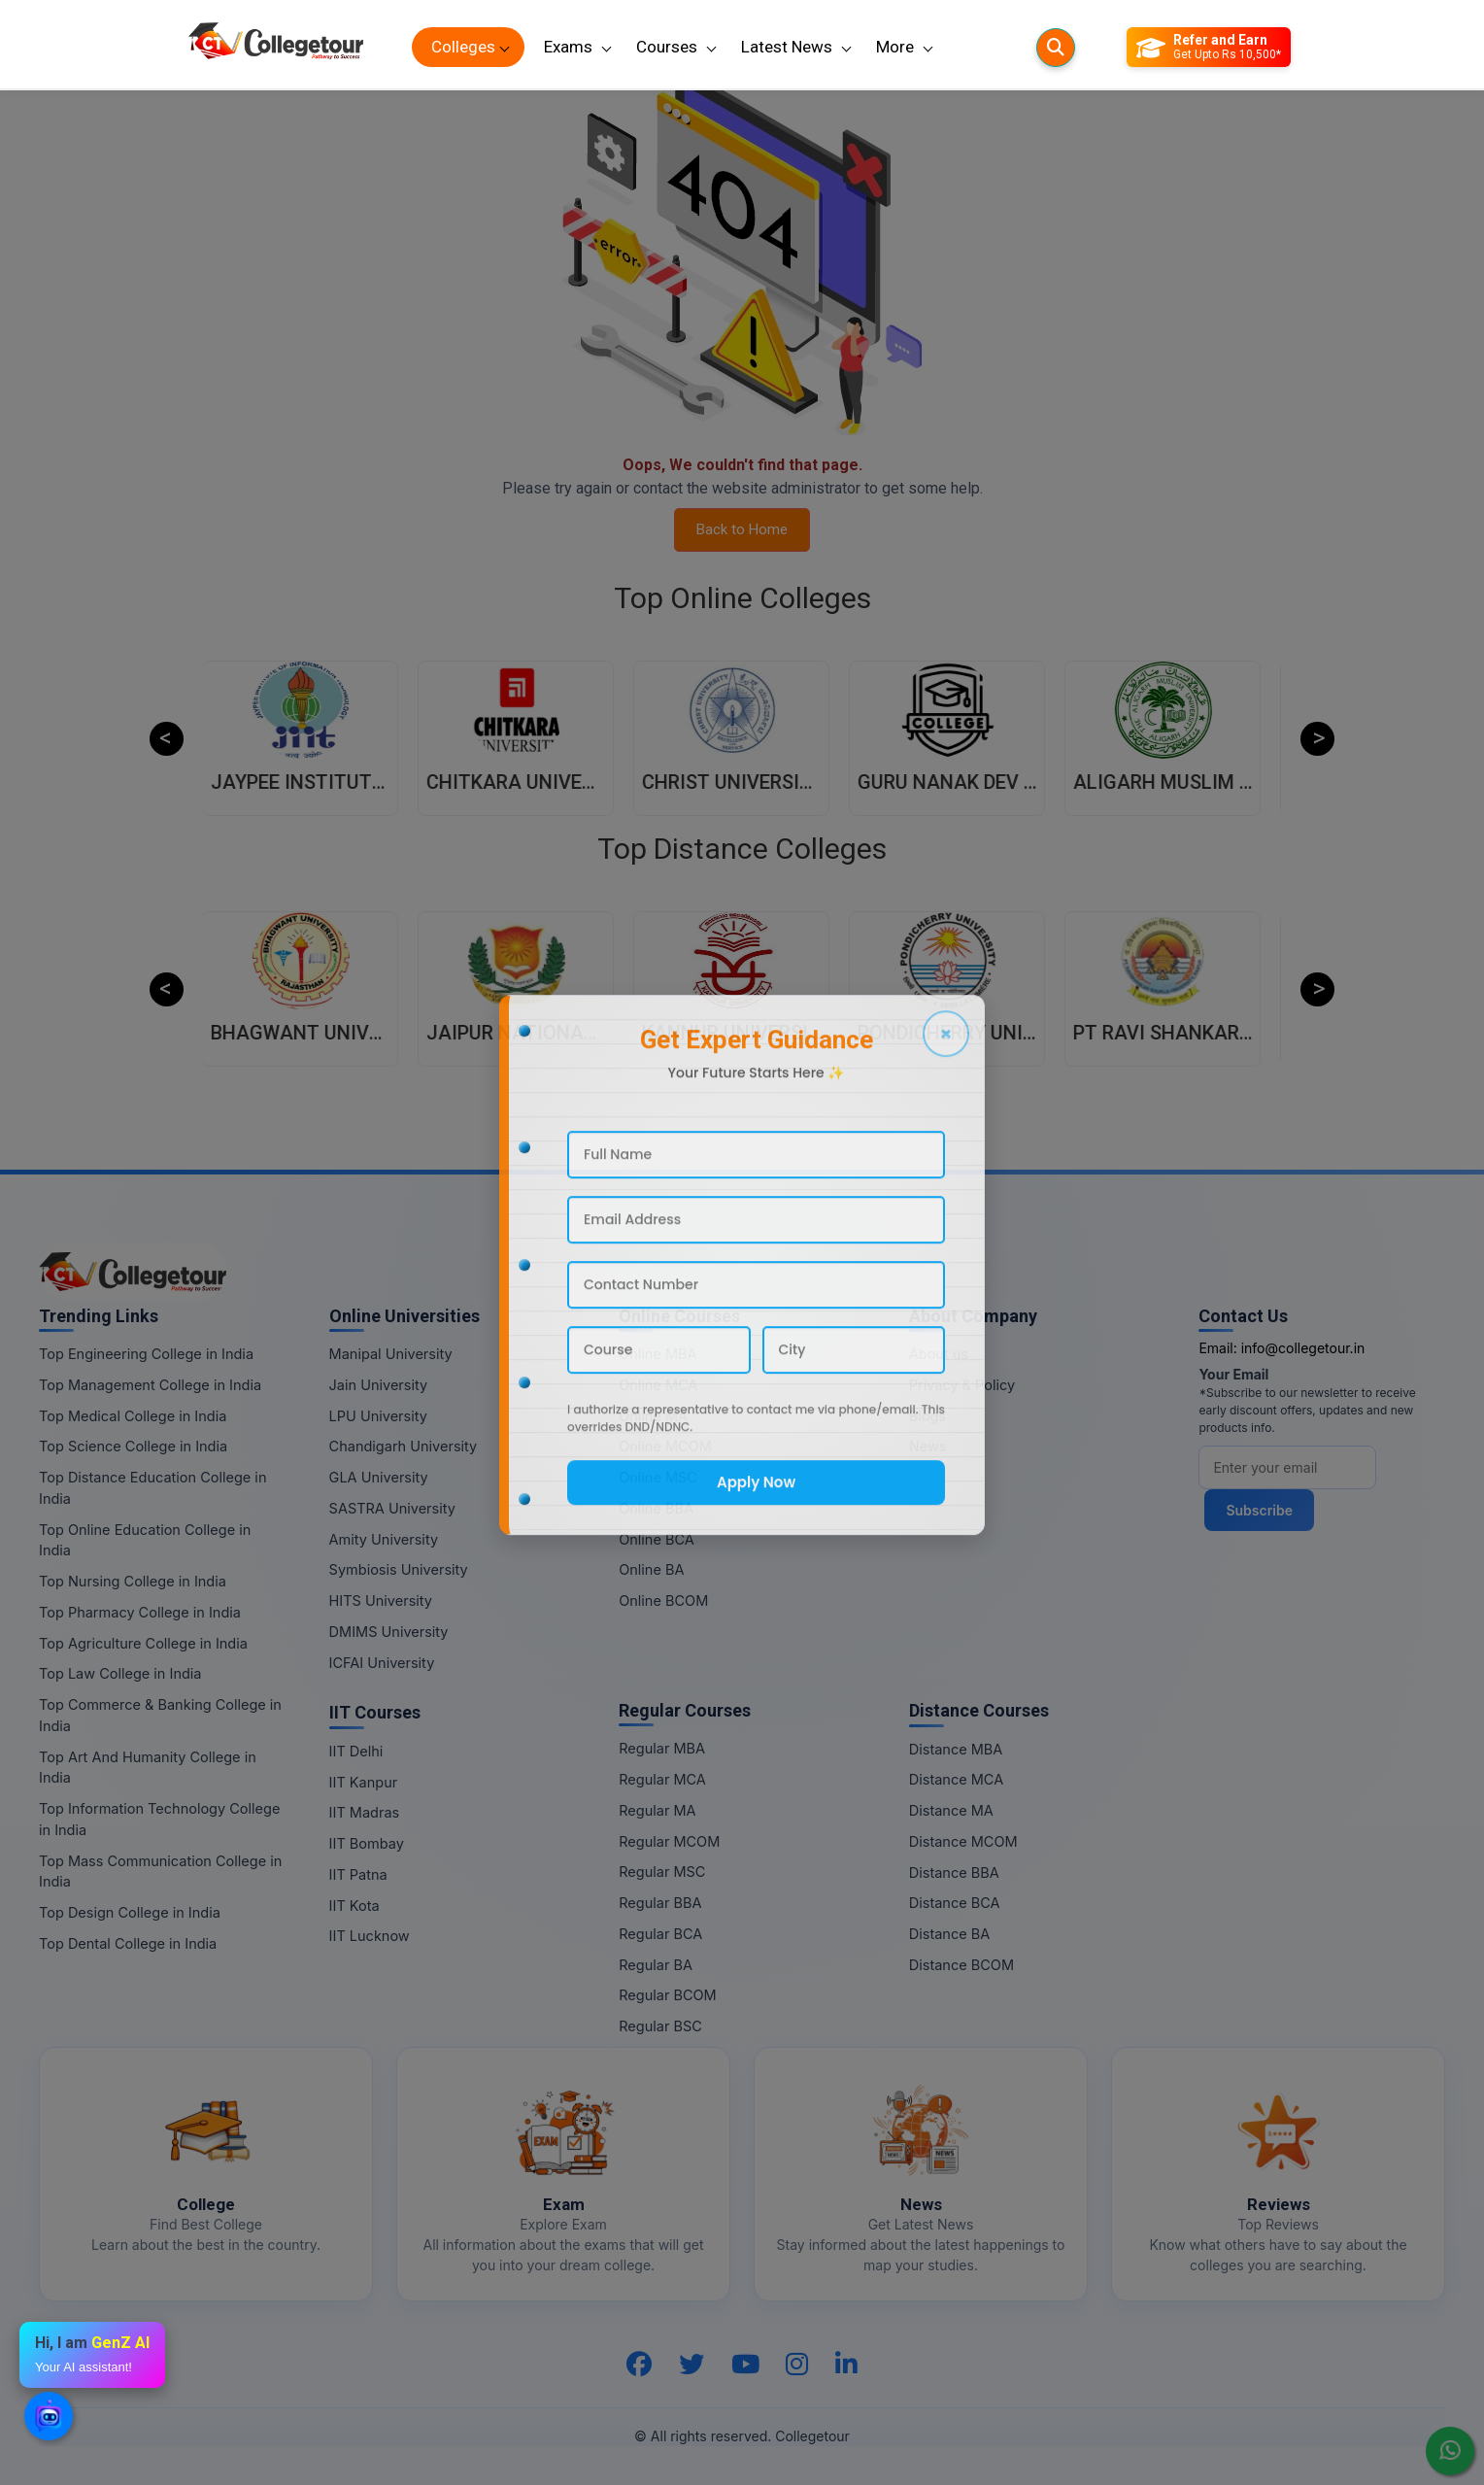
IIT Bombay (366, 1843)
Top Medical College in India (132, 1416)
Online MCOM (665, 1446)
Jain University (378, 1385)
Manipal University (391, 1353)
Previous (167, 739)
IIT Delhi (356, 1751)
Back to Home (742, 529)
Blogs (927, 1416)
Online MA (653, 1416)
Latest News (786, 46)
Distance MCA (956, 1779)
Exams (568, 46)
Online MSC (658, 1477)
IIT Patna (358, 1874)
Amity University (383, 1539)
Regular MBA (662, 1748)
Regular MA (657, 1810)
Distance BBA (954, 1872)
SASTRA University (392, 1508)
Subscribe (1259, 1510)
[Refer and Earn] (1209, 47)
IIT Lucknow (369, 1935)
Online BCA (656, 1539)
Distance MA (951, 1810)
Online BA (651, 1569)
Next (1317, 739)
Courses (666, 46)
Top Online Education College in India (145, 1540)
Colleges (463, 46)
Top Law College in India (120, 1673)
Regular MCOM (669, 1841)
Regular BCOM (668, 1995)
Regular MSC (662, 1871)
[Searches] (1055, 47)
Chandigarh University (403, 1446)
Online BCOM (663, 1600)
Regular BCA (660, 1933)
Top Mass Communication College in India (160, 1871)
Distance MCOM (963, 1841)
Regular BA (655, 1965)
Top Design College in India (129, 1912)
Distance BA (949, 1933)
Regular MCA (662, 1779)
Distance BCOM (961, 1965)
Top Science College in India (133, 1446)
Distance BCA (954, 1902)
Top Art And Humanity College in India (147, 1768)
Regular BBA (660, 1902)
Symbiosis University (398, 1569)
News (928, 1446)
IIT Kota (354, 1905)
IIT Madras (364, 1812)
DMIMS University (389, 1631)
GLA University (378, 1477)
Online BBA (656, 1508)
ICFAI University (382, 1662)
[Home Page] (275, 47)
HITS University (380, 1600)
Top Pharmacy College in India (140, 1612)
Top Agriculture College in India (143, 1643)
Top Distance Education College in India (152, 1488)
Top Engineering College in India (146, 1353)
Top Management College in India (150, 1385)
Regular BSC (660, 2026)
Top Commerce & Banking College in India (160, 1715)
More (895, 46)
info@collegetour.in (1303, 1348)
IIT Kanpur (363, 1782)
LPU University (378, 1416)
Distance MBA (956, 1749)
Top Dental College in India (128, 1943)
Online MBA (657, 1353)
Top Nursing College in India (132, 1581)
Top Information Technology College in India (159, 1819)
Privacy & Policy (962, 1385)
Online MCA (658, 1385)
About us (938, 1353)
